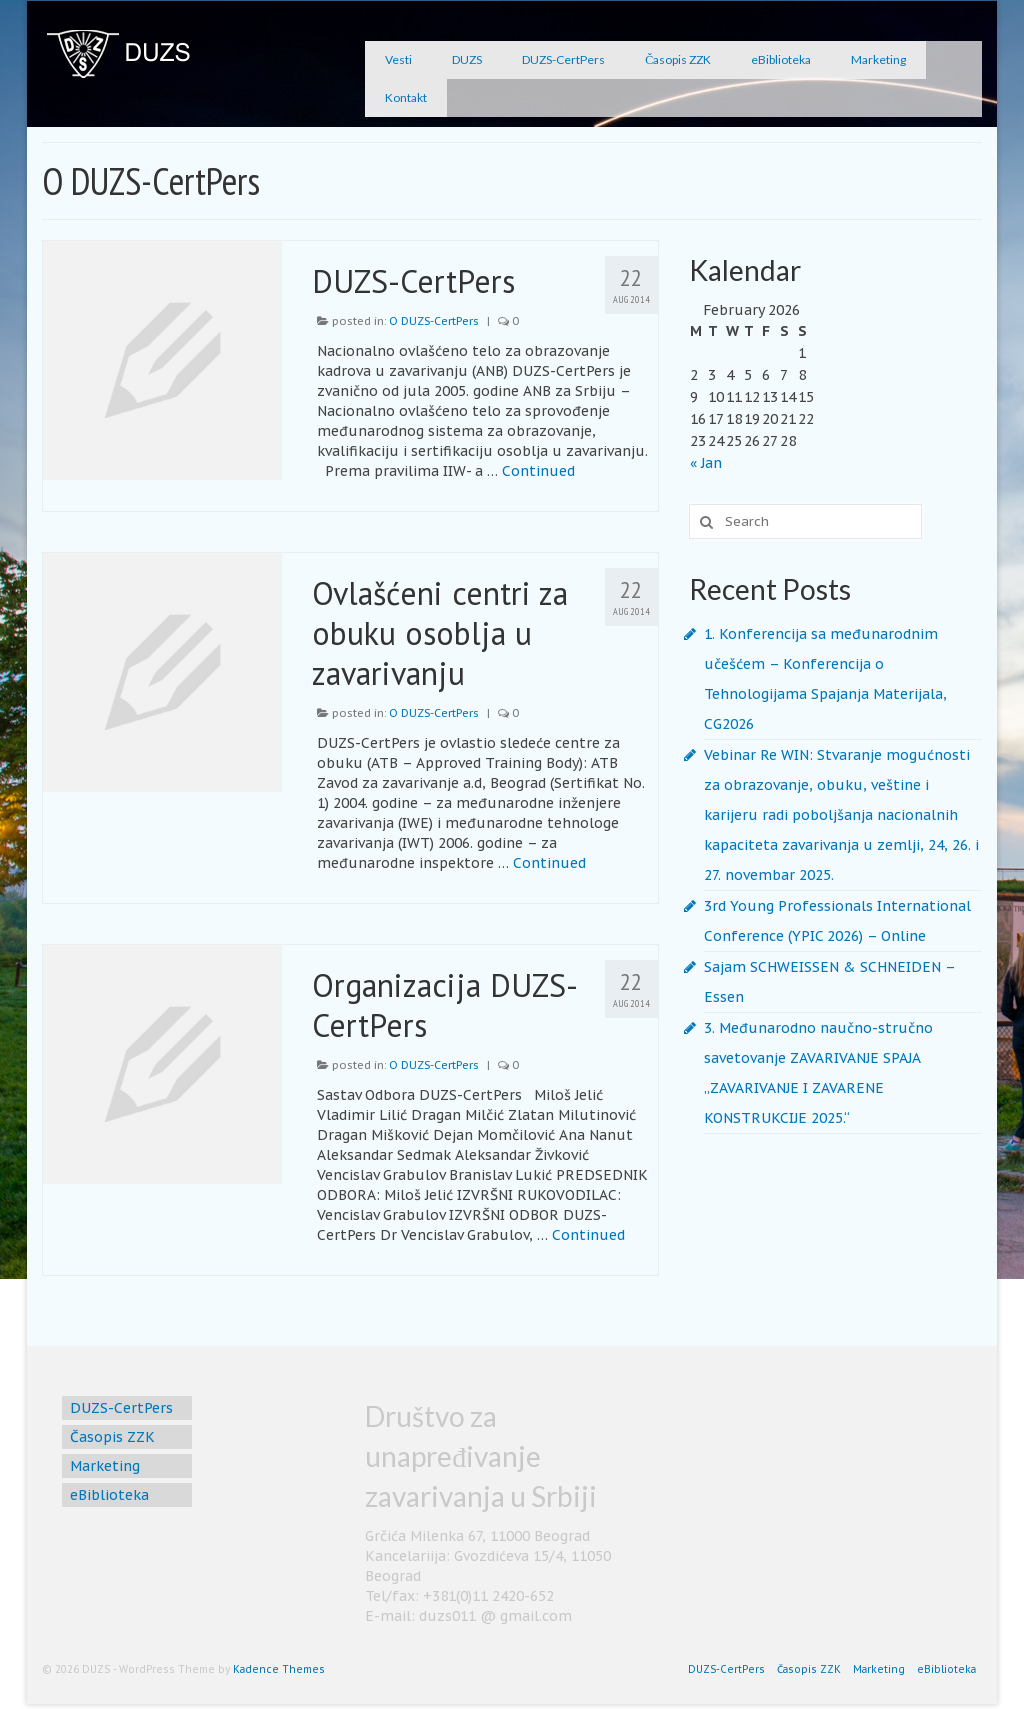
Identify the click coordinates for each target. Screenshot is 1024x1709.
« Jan (706, 463)
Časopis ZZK (678, 59)
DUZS (467, 59)
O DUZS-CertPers (434, 321)
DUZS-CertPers (563, 59)
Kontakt (406, 97)
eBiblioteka (781, 59)
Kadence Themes (279, 1669)
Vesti (398, 59)
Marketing (878, 59)
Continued (538, 471)
